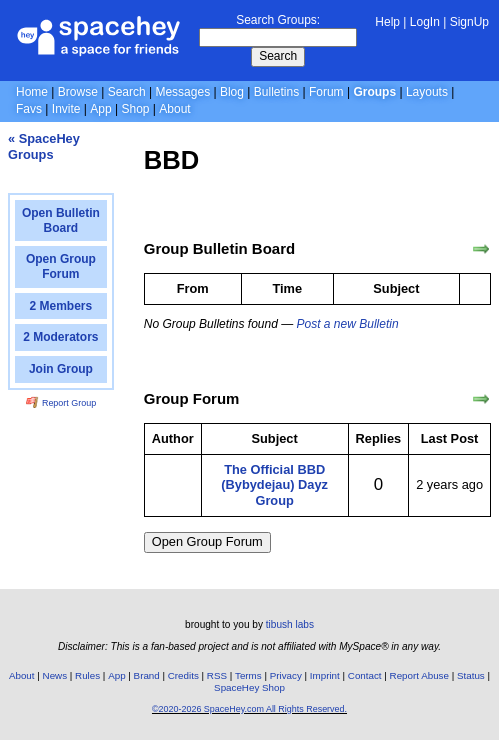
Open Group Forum (207, 541)
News (55, 675)
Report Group (61, 403)
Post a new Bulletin (348, 324)
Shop (135, 109)
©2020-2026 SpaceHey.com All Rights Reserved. (249, 709)
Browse (78, 92)
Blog (232, 92)
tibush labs (290, 624)
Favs (29, 109)
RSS (217, 675)
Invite (66, 109)
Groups (374, 92)
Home (32, 92)
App (100, 109)
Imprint (325, 675)
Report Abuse (419, 675)
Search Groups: (278, 20)
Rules (87, 675)
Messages (182, 92)
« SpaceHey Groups (44, 146)
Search (278, 56)
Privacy (286, 675)
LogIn (425, 22)
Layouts (427, 92)
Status (471, 675)
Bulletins (276, 92)
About (174, 109)
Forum (326, 92)
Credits (183, 675)
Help (387, 22)
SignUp (469, 22)
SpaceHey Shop (249, 687)
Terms (248, 675)
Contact (365, 675)
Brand (147, 675)
